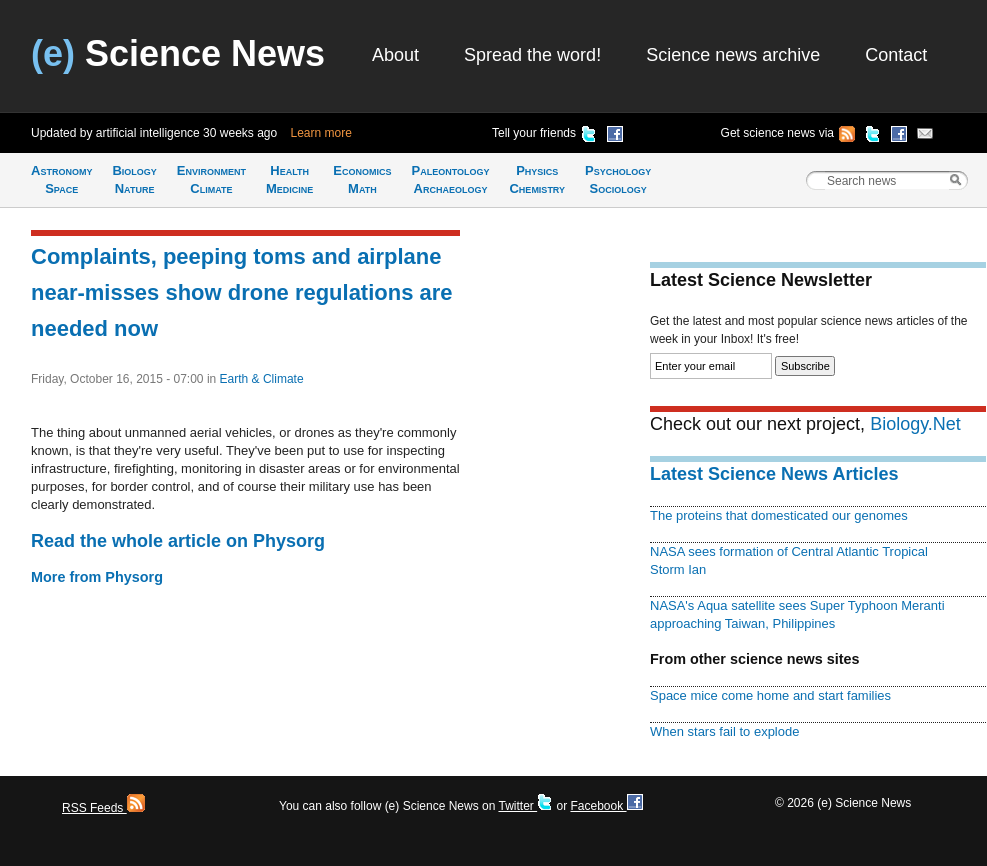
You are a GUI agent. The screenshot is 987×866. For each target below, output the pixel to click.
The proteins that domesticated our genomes (779, 515)
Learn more (321, 133)
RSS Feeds (103, 808)
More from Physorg (97, 577)
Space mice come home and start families (770, 695)
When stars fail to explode (724, 731)
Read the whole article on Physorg (178, 541)
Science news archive (733, 55)
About (395, 55)
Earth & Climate (262, 379)
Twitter (525, 806)
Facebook (606, 806)
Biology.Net (915, 424)
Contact (896, 55)
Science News (178, 53)
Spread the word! (532, 55)
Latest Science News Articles (774, 474)
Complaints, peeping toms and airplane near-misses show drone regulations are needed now (242, 292)
